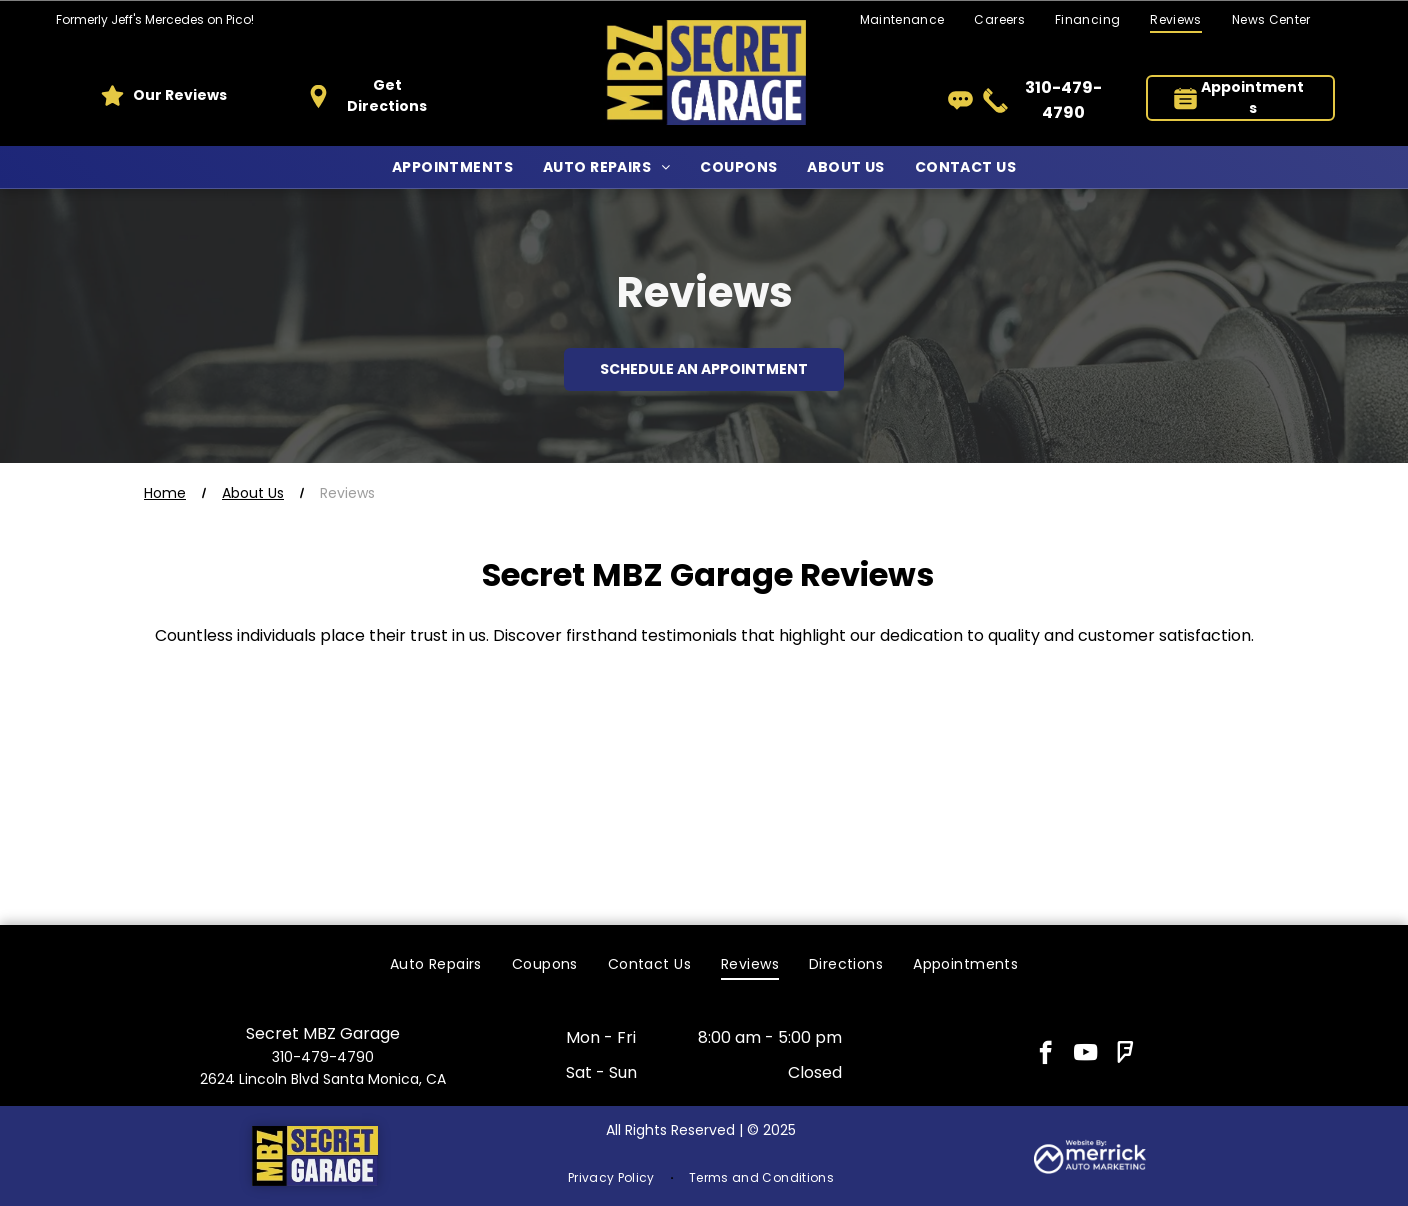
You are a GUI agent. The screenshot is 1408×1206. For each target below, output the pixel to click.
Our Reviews (180, 95)
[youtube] (1085, 1055)
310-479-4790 (323, 1057)
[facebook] (1045, 1055)
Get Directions (387, 95)
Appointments (1252, 97)
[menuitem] (999, 20)
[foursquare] (1125, 1055)
